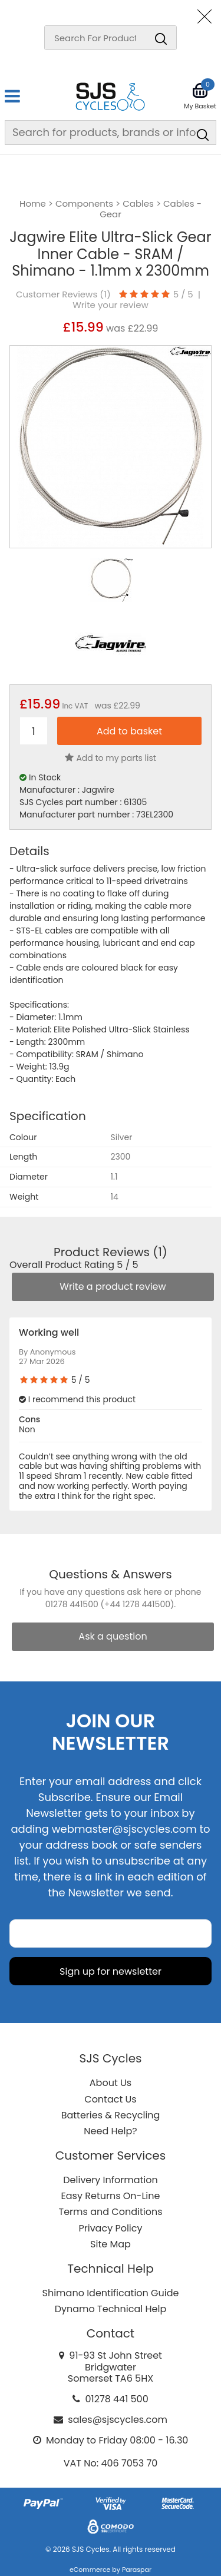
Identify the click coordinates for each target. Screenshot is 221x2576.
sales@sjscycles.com (117, 2419)
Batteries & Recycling (110, 2115)
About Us (110, 2083)
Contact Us (110, 2099)
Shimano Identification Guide (110, 2293)
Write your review (110, 305)
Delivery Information (110, 2180)
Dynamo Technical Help (111, 2309)
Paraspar (136, 2569)
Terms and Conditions (111, 2212)
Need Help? (110, 2131)
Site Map (110, 2244)
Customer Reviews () (63, 294)
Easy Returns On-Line (110, 2196)
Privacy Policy (110, 2228)
